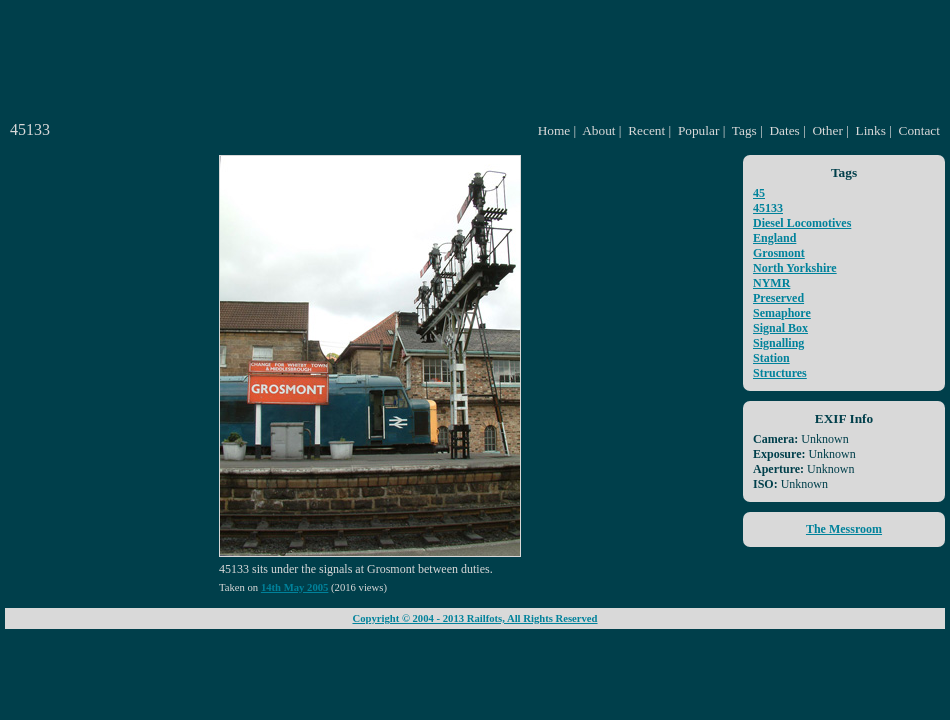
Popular (698, 130)
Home (554, 130)
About (598, 130)
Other (827, 130)
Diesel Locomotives (802, 223)
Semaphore (782, 313)
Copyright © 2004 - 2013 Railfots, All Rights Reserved (474, 618)
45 (759, 193)
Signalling (778, 343)
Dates (784, 130)
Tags (744, 130)
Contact (919, 130)
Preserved (778, 298)
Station (771, 358)
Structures (780, 373)
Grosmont (779, 253)
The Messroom (844, 529)
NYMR (771, 283)
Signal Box (780, 328)
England (774, 238)
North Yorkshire (795, 268)
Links (871, 130)
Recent (646, 130)
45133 (768, 208)
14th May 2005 (295, 587)
